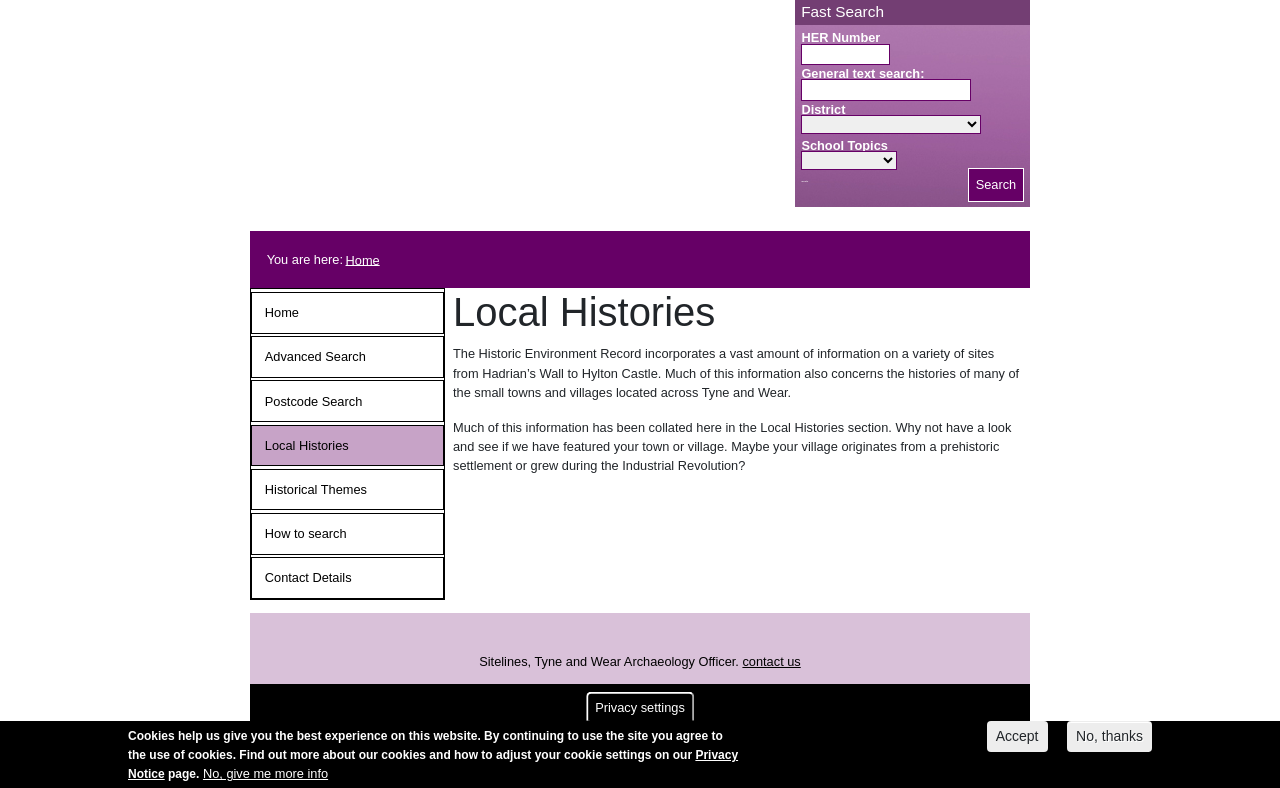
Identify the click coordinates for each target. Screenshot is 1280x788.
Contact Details (308, 577)
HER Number (840, 37)
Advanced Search (315, 356)
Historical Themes (316, 489)
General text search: (862, 73)
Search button (804, 181)
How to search (306, 533)
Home (363, 259)
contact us (771, 661)
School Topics (844, 145)
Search (996, 184)
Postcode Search (313, 401)
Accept (1017, 742)
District (823, 109)
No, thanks (1109, 742)
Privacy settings (640, 713)
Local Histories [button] (307, 445)
